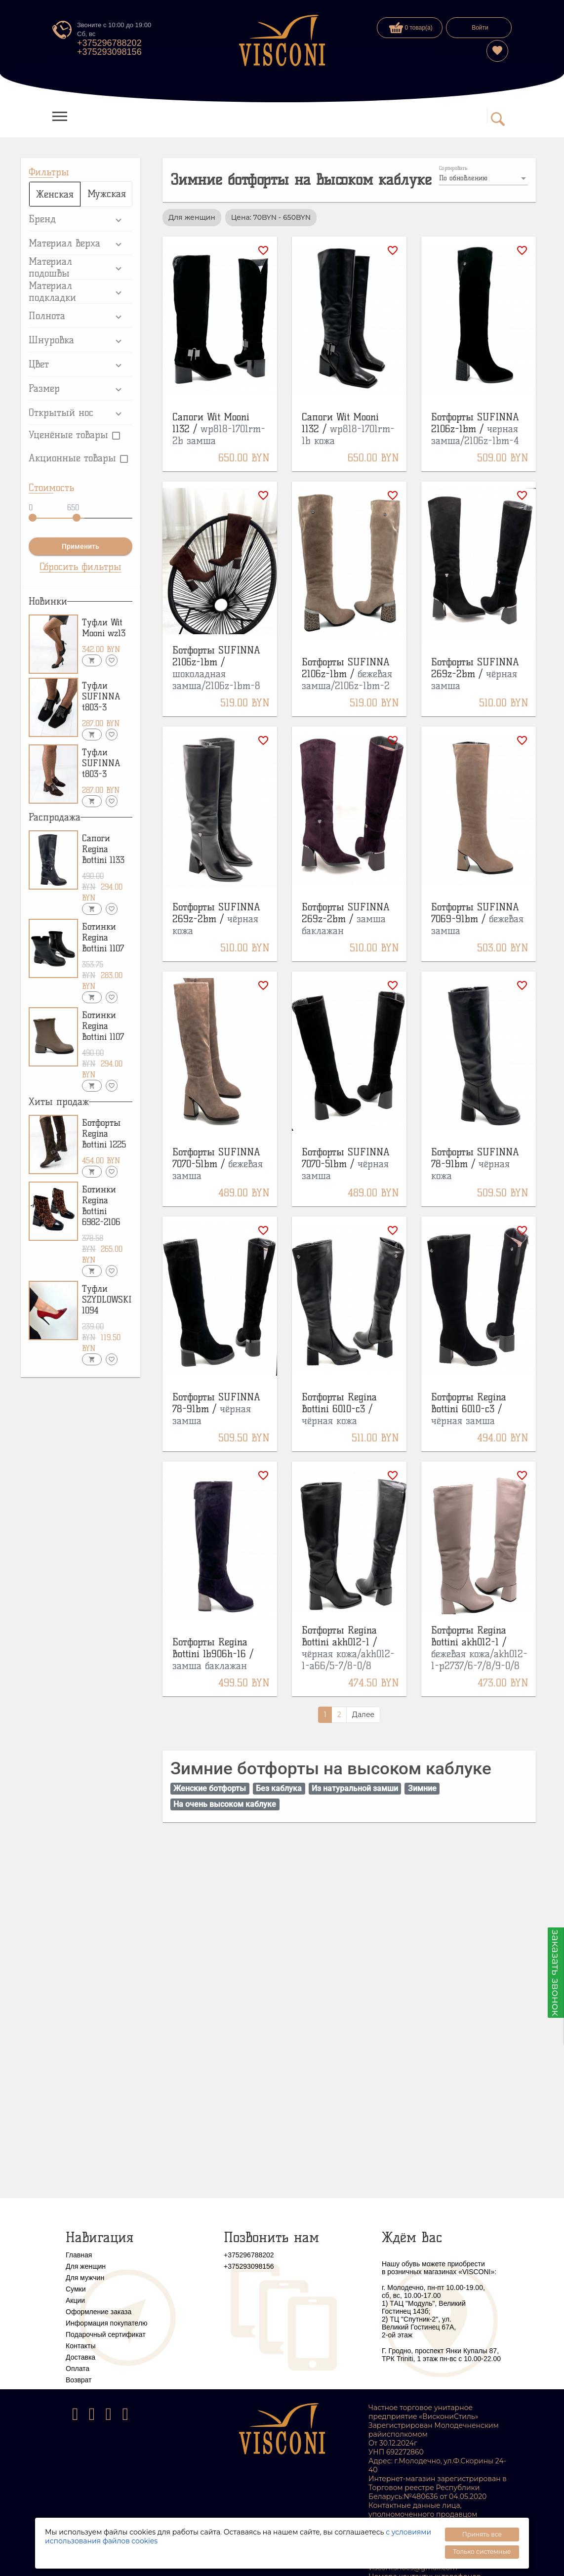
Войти (480, 27)
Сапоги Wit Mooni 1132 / (218, 429)
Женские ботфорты (209, 1788)
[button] (80, 219)
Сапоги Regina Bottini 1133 (103, 849)
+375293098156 (109, 52)
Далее (363, 1714)
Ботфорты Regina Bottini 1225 (104, 1133)
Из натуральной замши (355, 1788)
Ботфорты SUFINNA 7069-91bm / (477, 919)
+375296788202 (109, 43)
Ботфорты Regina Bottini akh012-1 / (348, 1648)
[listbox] (483, 178)
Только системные (482, 2551)
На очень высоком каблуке (224, 1804)
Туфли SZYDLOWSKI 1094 (107, 1299)
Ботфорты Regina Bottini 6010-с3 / (339, 1409)
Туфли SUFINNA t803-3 (101, 696)
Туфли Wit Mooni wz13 (103, 628)
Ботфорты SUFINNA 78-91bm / (475, 1164)
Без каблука (279, 1788)
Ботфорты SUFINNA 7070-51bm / (217, 1164)
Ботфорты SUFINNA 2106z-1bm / (475, 429)
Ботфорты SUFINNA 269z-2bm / (475, 674)
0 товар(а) (411, 28)
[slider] (33, 518)
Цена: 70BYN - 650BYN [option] (271, 217)
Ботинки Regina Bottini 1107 (103, 937)
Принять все (482, 2534)
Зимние (422, 1788)
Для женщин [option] (191, 217)
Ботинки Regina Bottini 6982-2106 (101, 1205)
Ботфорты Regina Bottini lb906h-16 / (212, 1654)
